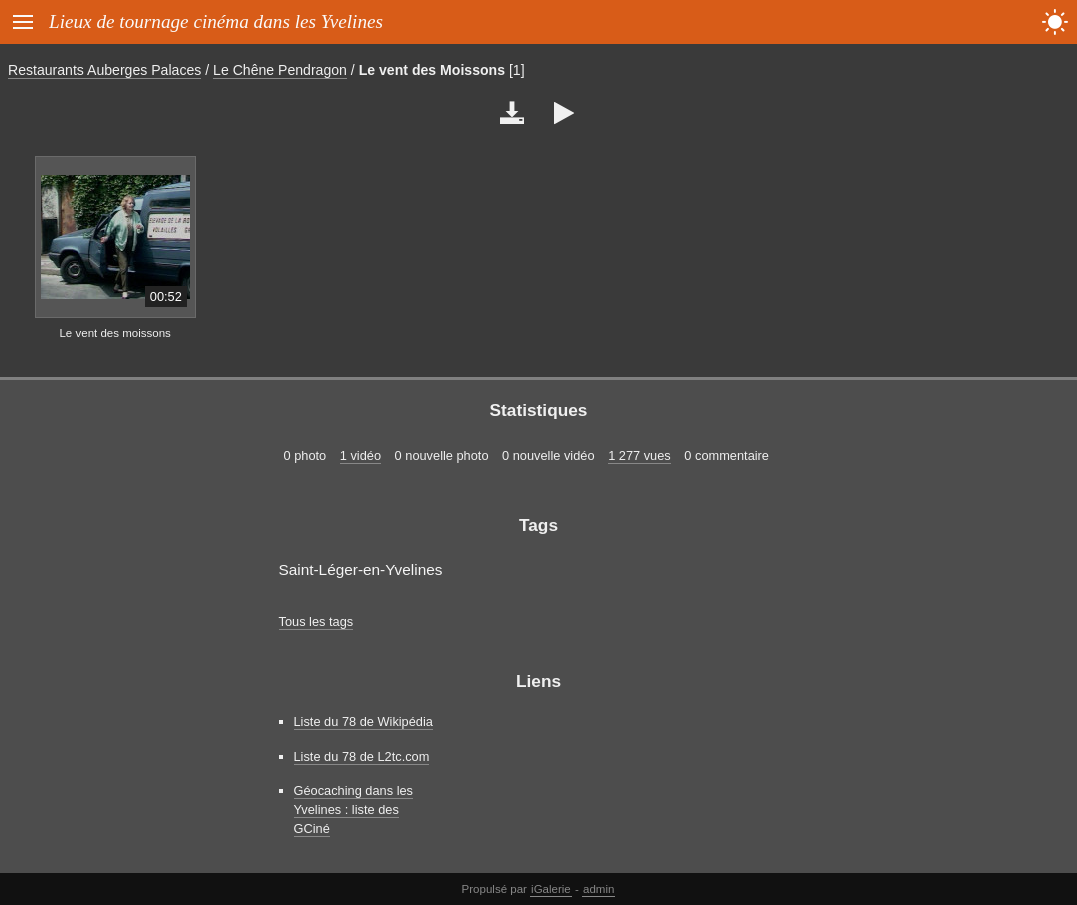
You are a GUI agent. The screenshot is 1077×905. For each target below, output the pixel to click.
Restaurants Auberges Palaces (104, 70)
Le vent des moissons (114, 333)
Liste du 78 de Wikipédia (363, 721)
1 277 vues (639, 455)
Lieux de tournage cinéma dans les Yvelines (216, 21)
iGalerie (551, 889)
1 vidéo (360, 455)
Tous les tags (316, 621)
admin (598, 889)
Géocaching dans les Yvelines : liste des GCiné (354, 809)
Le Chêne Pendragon (280, 70)
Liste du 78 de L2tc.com (362, 756)
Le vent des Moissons (432, 70)
